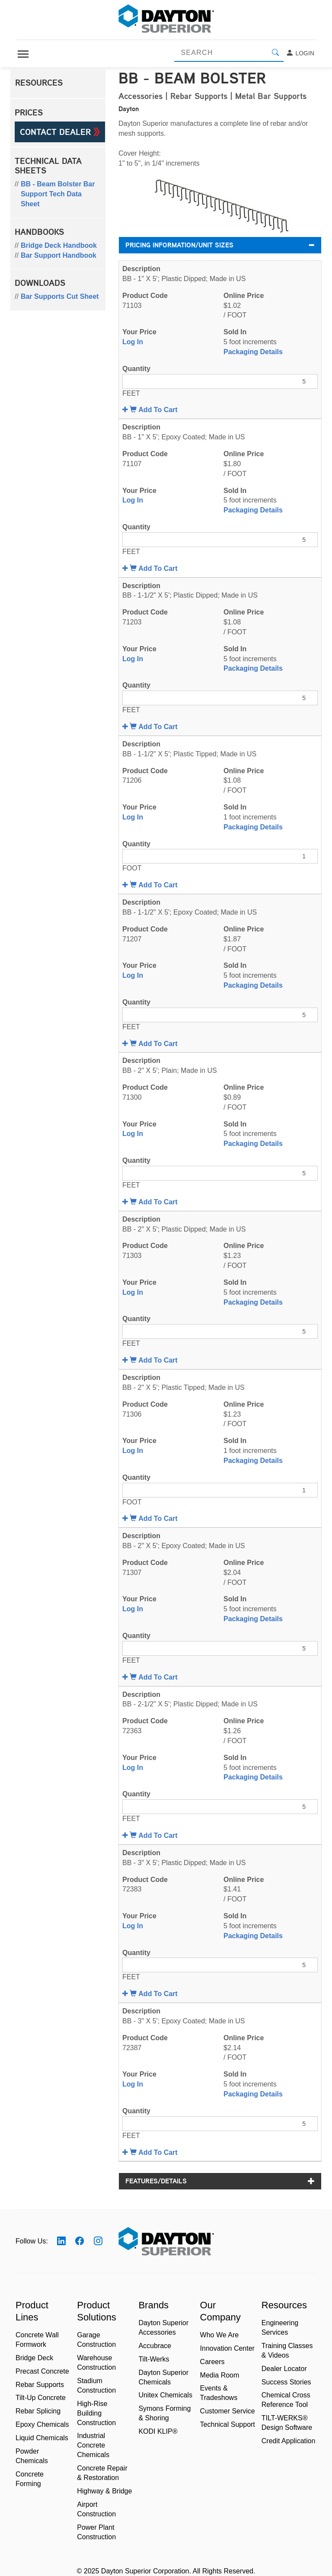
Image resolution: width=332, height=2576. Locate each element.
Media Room (219, 2375)
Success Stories (286, 2382)
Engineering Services (280, 2327)
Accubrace (154, 2345)
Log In (132, 342)
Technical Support (227, 2424)
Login (300, 53)
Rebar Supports (40, 2384)
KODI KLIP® (157, 2431)
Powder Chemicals (32, 2456)
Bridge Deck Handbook (59, 245)
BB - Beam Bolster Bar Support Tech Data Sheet (58, 194)
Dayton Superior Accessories (163, 2327)
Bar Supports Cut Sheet (60, 296)
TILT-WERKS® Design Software (287, 2422)
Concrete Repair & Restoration (102, 2472)
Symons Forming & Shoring (164, 2413)
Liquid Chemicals (42, 2438)
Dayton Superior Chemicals (163, 2377)
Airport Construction (96, 2509)
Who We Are (219, 2335)
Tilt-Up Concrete (41, 2397)
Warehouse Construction (96, 2362)
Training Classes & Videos (287, 2350)
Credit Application (289, 2441)
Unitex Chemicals (165, 2395)
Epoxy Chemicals (42, 2424)
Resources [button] (39, 82)
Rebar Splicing (38, 2411)
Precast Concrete (42, 2371)
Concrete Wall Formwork (37, 2339)
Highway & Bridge (104, 2491)
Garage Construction (96, 2339)
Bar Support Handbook (58, 255)
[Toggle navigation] (23, 54)
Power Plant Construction (96, 2532)
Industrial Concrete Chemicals (93, 2445)
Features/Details (220, 2181)
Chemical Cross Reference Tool (286, 2399)
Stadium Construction (96, 2385)
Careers (212, 2361)
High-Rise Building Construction (96, 2413)
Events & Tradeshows (219, 2392)
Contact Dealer (60, 131)
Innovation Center (227, 2348)
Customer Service (227, 2411)
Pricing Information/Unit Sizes (220, 245)
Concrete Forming (30, 2478)
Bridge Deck (34, 2358)
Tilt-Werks (153, 2359)
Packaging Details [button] (253, 351)
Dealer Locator (284, 2368)
